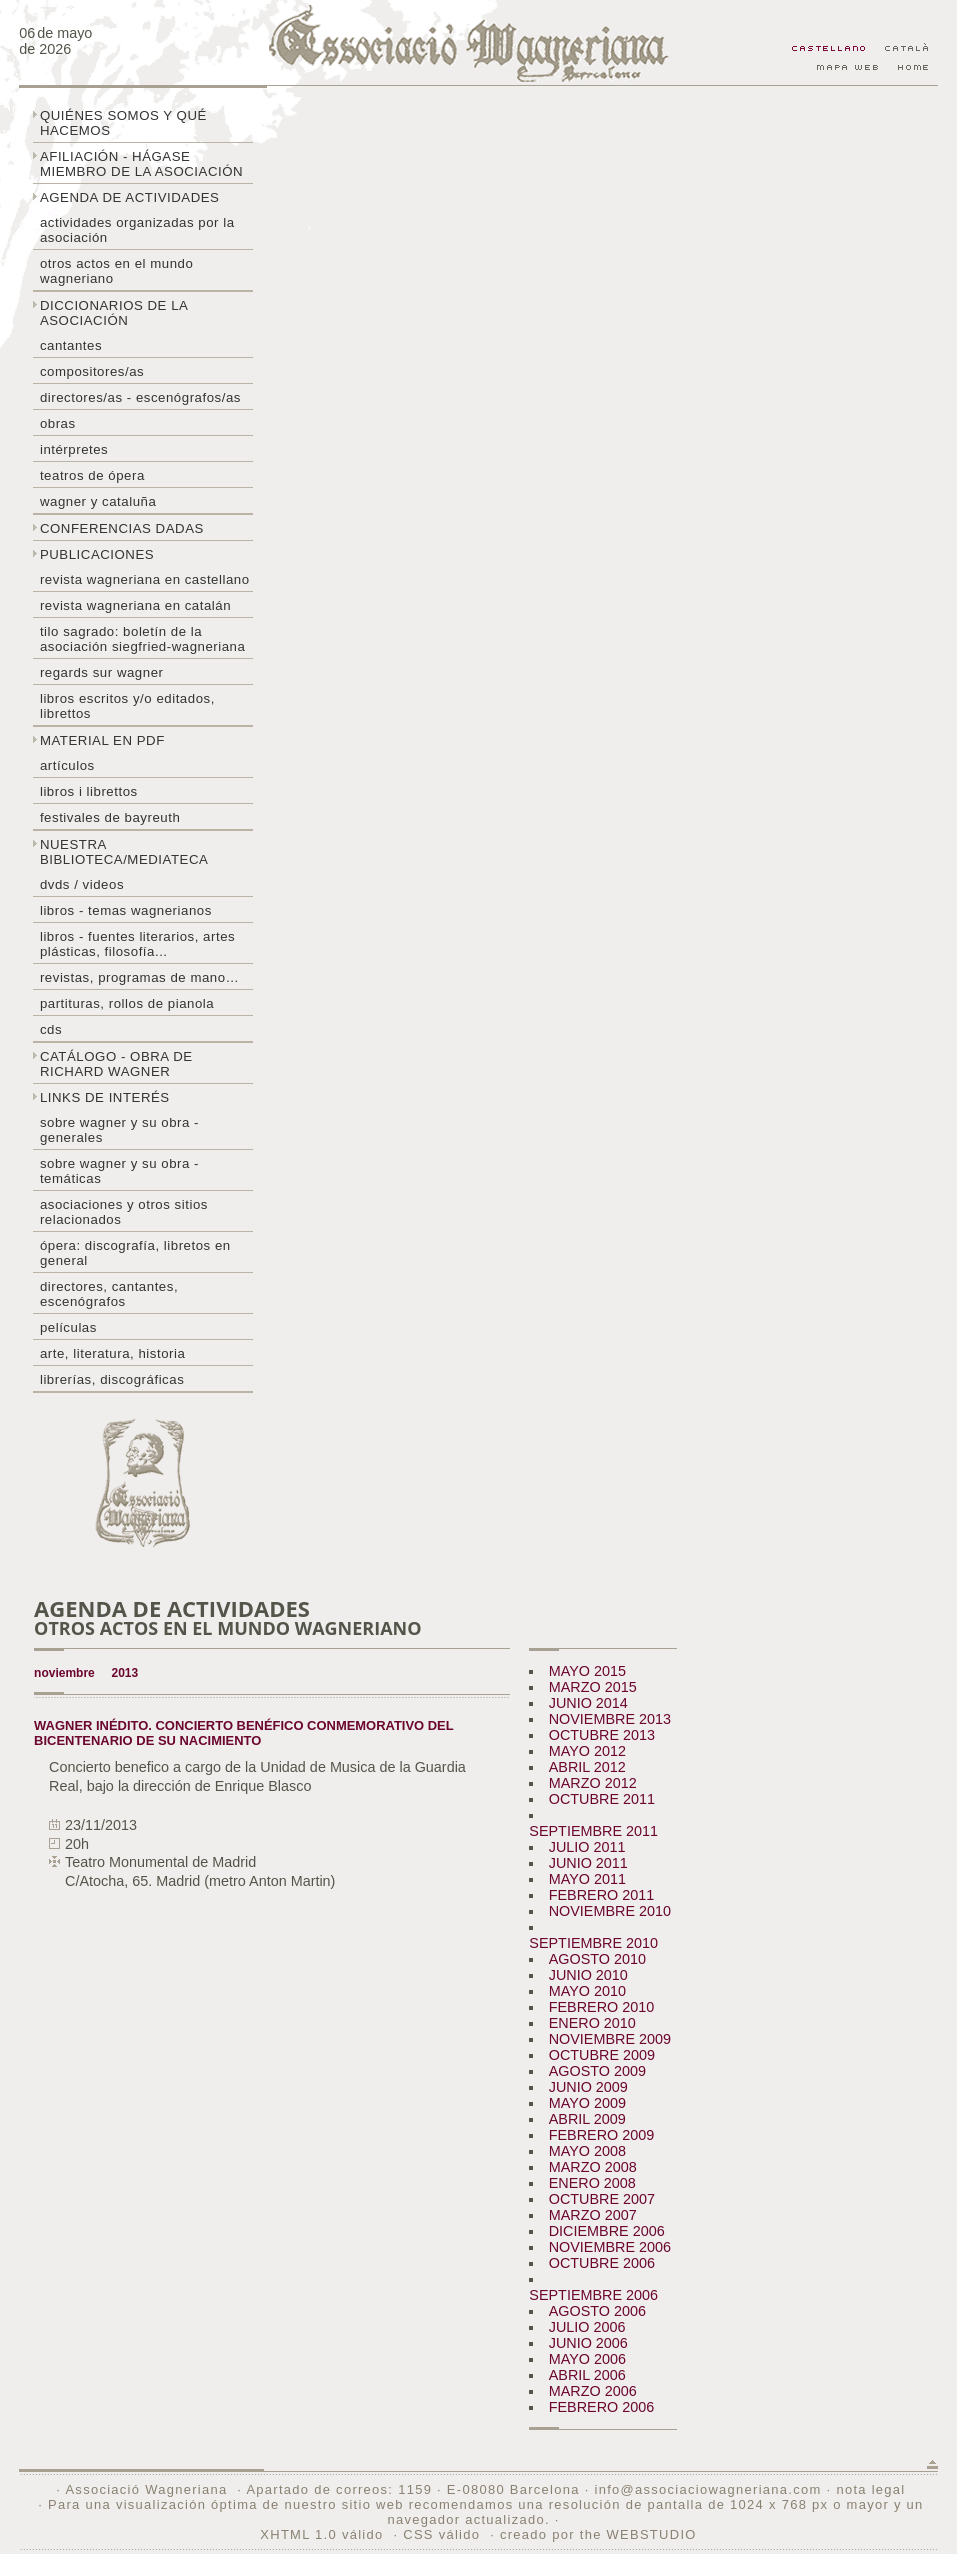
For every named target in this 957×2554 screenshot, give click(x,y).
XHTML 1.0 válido (321, 2534)
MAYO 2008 (587, 2151)
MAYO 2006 (587, 2359)
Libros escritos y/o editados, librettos (127, 706)
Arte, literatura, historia (112, 1353)
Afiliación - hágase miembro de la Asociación (141, 164)
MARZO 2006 (593, 2391)
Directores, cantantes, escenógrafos (109, 1294)
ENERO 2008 (592, 2183)
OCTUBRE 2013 (602, 1735)
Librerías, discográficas (112, 1379)
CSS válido (441, 2534)
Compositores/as (92, 371)
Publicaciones (97, 554)
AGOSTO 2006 (597, 2311)
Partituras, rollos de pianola (127, 1003)
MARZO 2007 (593, 2215)
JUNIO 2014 (588, 1703)
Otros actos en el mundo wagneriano (116, 271)
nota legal (870, 2489)
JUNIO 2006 (588, 2343)
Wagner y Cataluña (98, 501)
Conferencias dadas (122, 528)
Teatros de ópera (92, 475)
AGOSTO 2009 (597, 2071)
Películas (68, 1327)
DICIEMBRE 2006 (607, 2231)
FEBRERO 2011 (602, 1895)
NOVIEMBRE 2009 (610, 2039)
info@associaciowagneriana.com (707, 2489)
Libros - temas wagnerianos (126, 910)
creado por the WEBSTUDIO (598, 2534)
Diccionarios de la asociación (114, 313)
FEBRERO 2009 (602, 2135)
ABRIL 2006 (587, 2375)
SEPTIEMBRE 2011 (593, 1831)
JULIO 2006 (587, 2327)
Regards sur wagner (102, 672)
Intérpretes (74, 449)
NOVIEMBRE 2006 (610, 2247)
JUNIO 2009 (588, 2087)
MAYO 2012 (587, 1751)
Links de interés (105, 1097)
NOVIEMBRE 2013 (610, 1719)
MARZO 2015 (593, 1687)
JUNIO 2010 (588, 1975)
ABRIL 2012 (587, 1767)
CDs (51, 1029)
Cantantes (71, 345)
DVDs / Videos (82, 884)
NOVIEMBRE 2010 (610, 1911)
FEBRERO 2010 (602, 2007)
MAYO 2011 (587, 1879)
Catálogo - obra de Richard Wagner (116, 1064)
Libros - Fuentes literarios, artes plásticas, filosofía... (137, 944)
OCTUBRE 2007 (602, 2199)
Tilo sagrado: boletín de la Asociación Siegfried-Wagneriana (143, 639)
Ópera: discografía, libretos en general (135, 1253)
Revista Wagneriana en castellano (145, 579)
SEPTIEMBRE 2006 (593, 2295)
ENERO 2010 (592, 2023)
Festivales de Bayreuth (110, 817)
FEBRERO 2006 (602, 2407)
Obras (58, 423)
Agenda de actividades (130, 197)
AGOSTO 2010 (597, 1959)
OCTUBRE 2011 (602, 1799)
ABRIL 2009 (587, 2119)
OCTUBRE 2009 (602, 2055)
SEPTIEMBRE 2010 (593, 1943)
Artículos (67, 765)
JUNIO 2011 (588, 1863)
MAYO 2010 (587, 1991)
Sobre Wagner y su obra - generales (119, 1130)
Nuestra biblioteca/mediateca (124, 852)
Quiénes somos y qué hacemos (123, 123)
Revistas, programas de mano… (139, 977)
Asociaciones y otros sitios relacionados (124, 1212)
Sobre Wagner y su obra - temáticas (119, 1171)
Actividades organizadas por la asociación (137, 230)
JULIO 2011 (587, 1847)
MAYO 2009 (587, 2103)
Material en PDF (102, 740)
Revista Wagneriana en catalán (135, 605)
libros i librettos (89, 791)
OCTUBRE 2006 (602, 2263)
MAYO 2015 (587, 1671)
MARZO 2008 (593, 2167)
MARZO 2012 (593, 1783)
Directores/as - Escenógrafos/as (140, 397)
